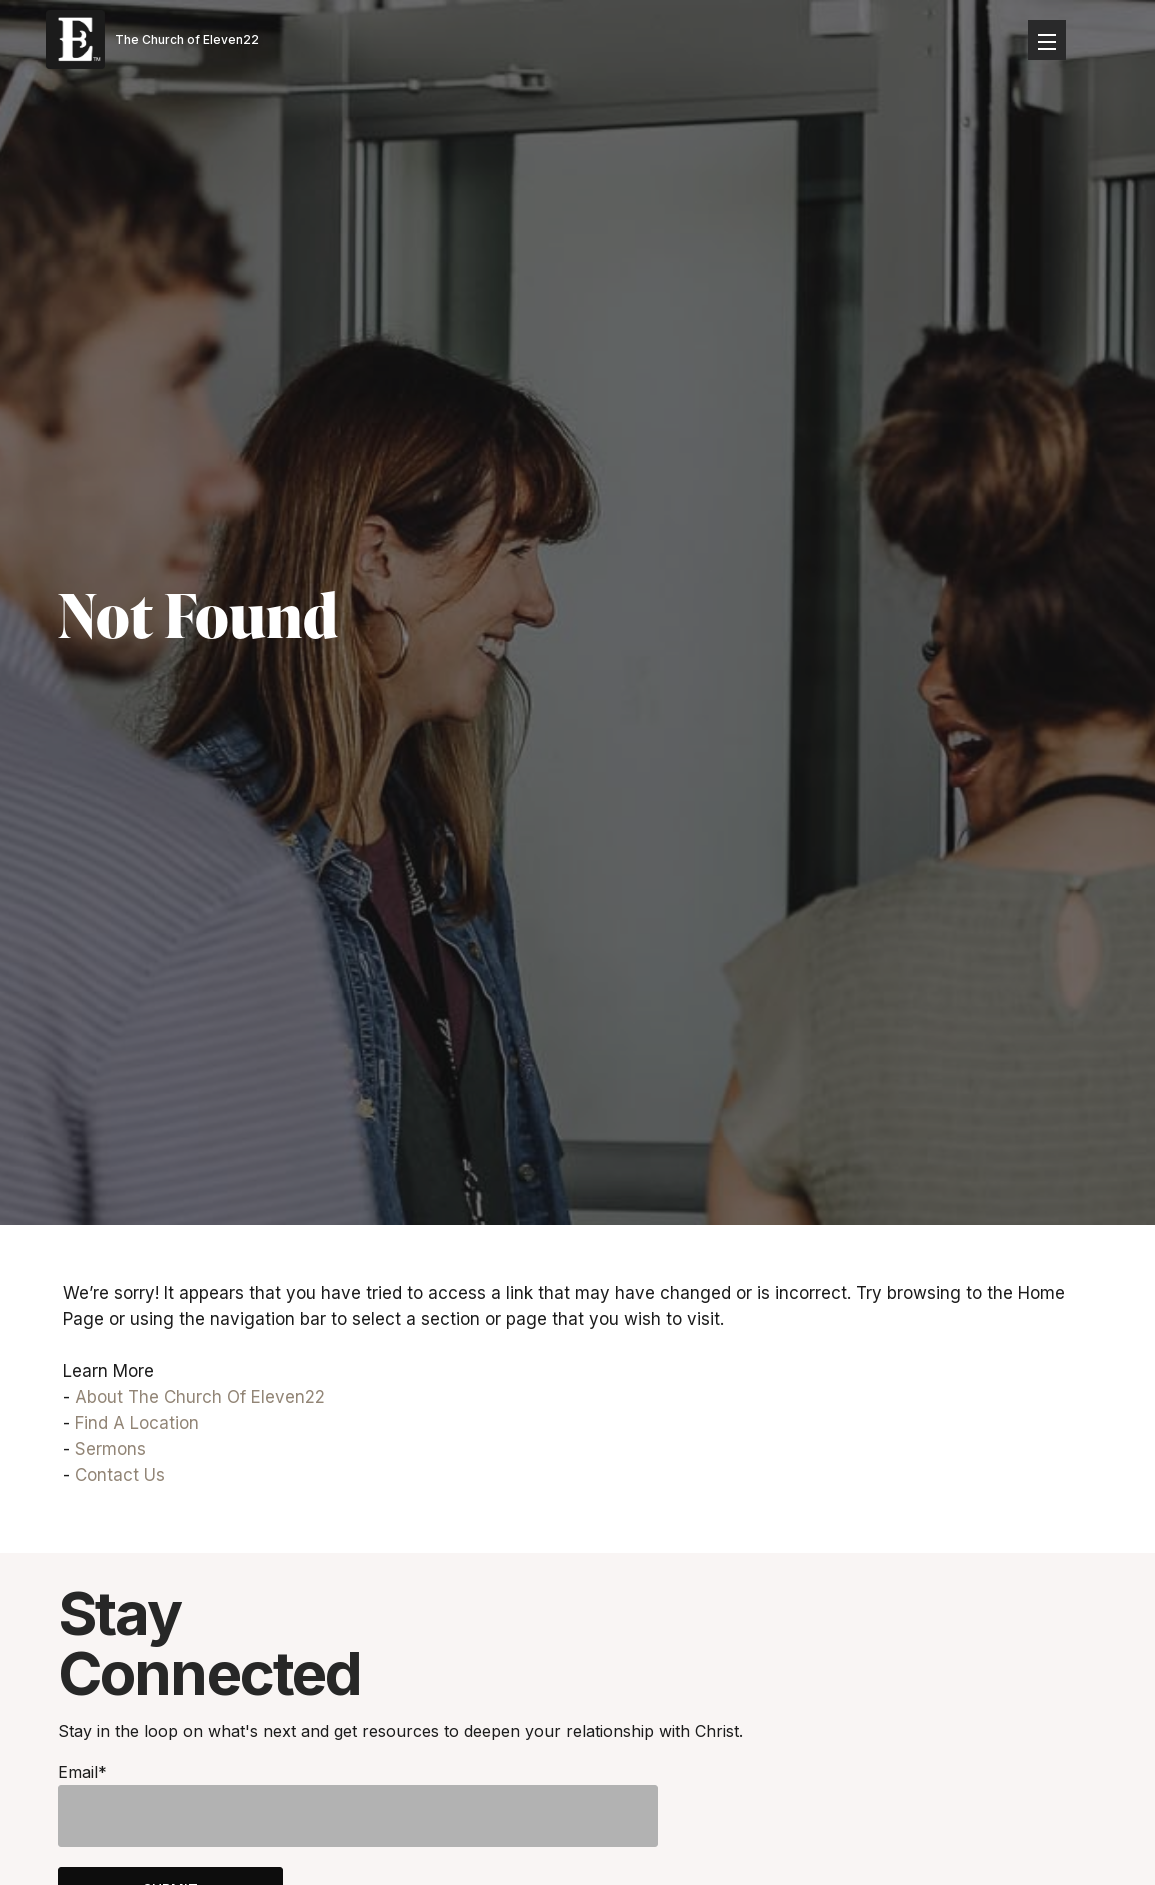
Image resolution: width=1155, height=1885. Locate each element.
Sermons (110, 1449)
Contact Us (120, 1475)
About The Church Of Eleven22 (200, 1397)
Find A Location (137, 1423)
